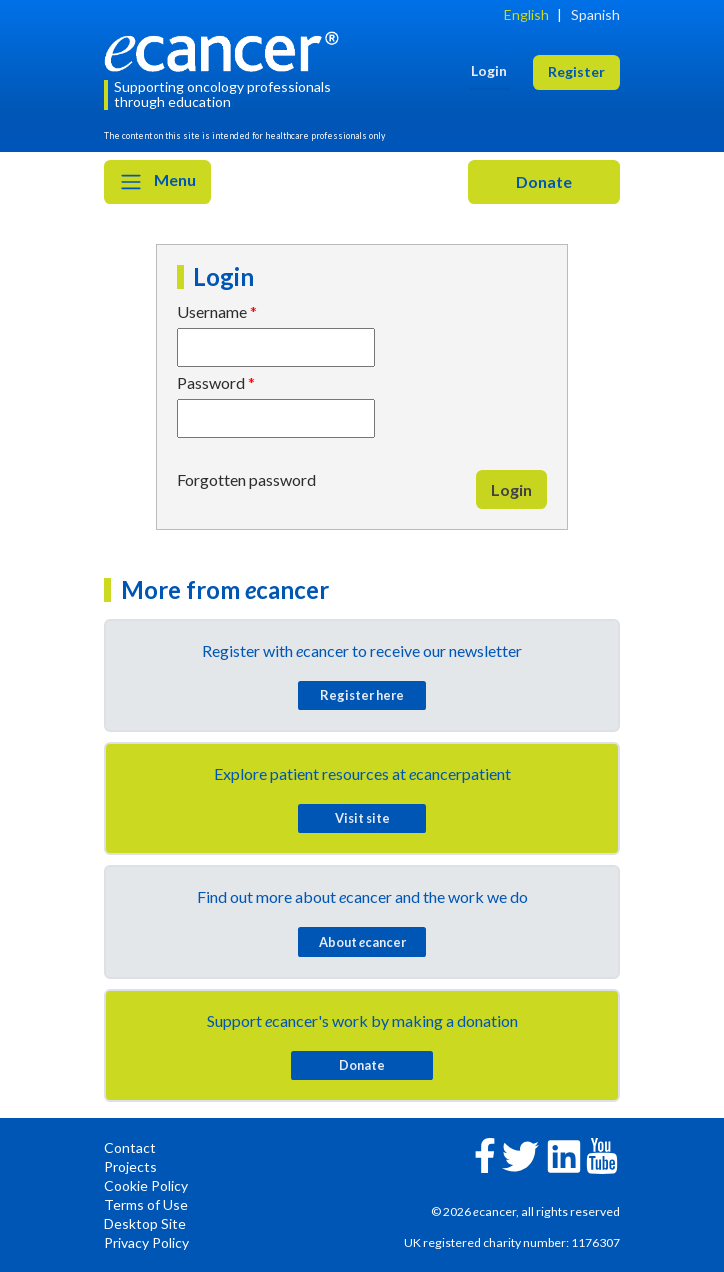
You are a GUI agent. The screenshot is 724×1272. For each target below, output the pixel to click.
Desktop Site (145, 1223)
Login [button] (489, 70)
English (526, 14)
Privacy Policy (146, 1242)
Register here (362, 695)
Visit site (362, 818)
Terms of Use (146, 1204)
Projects (130, 1166)
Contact (130, 1147)
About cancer (362, 942)
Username (212, 311)
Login (511, 489)
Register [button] (576, 71)
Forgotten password (246, 479)
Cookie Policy (146, 1185)
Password (211, 382)
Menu (157, 182)
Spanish (595, 14)
